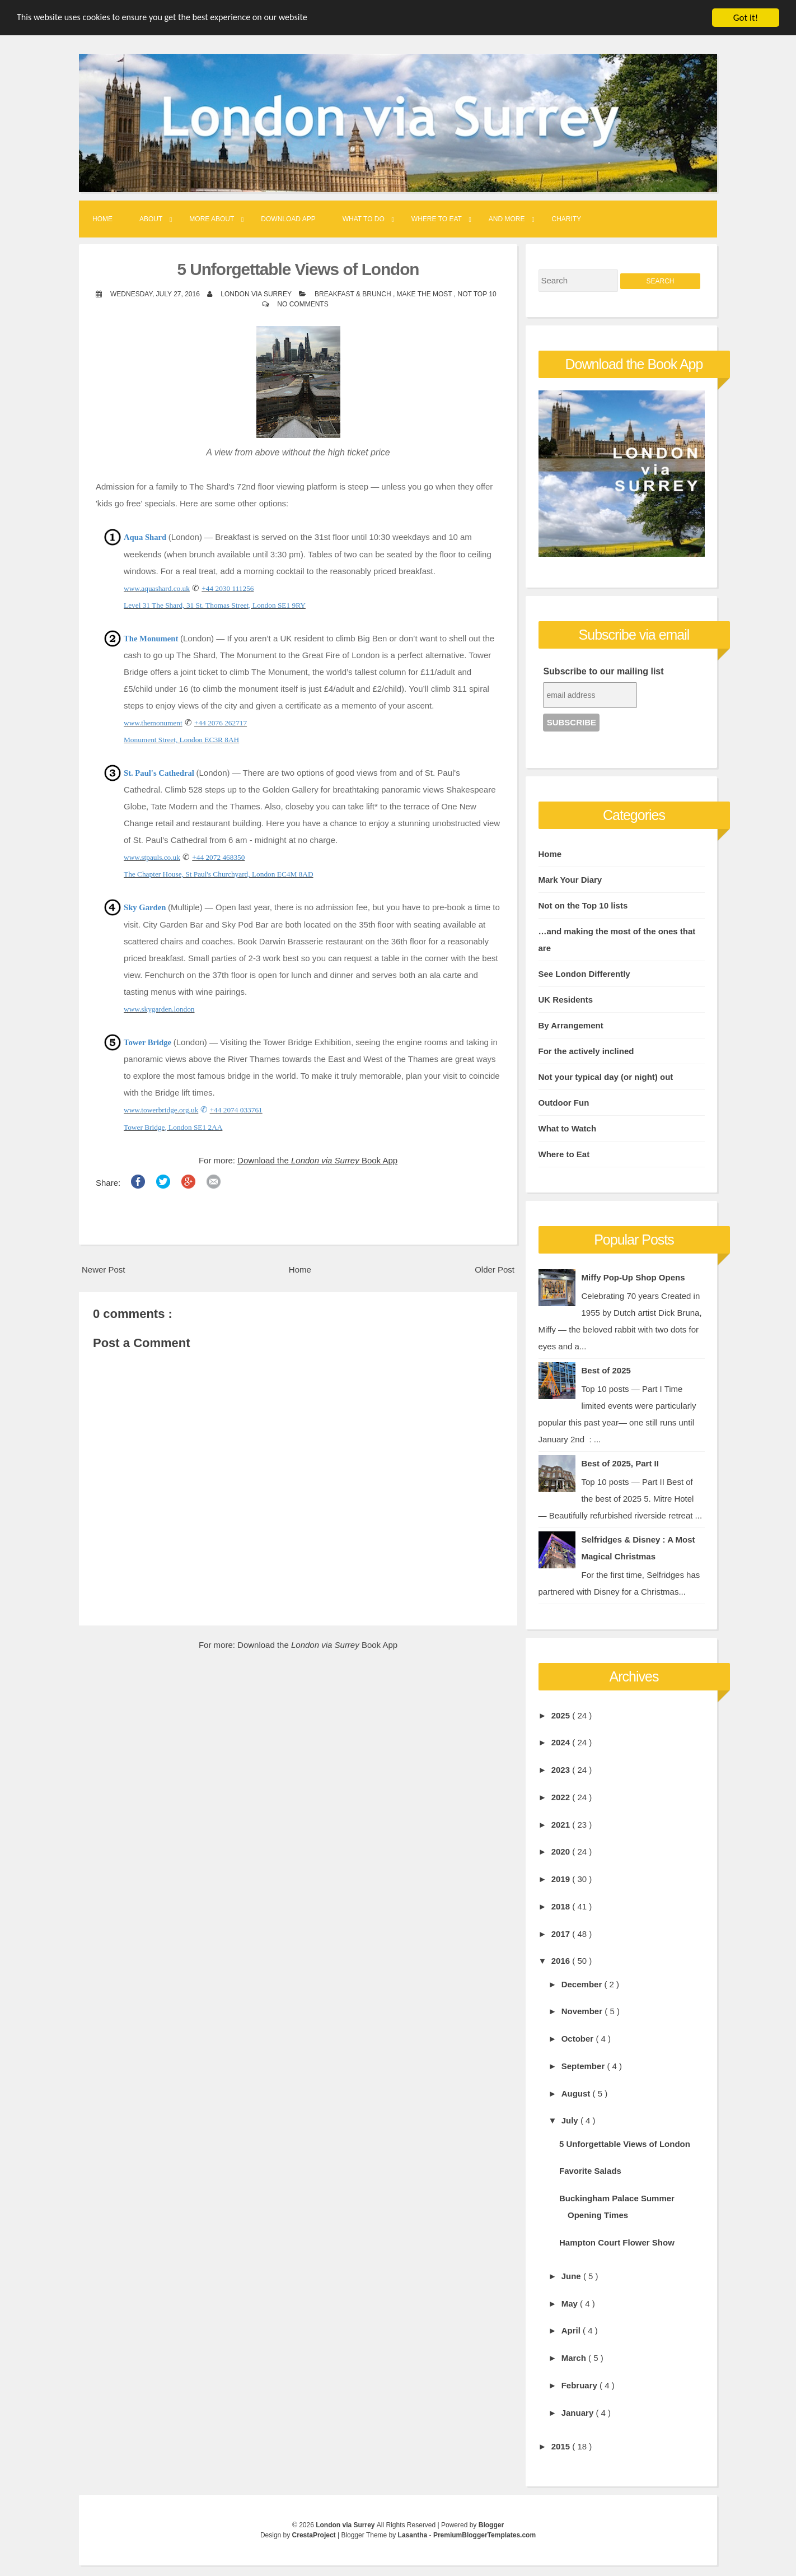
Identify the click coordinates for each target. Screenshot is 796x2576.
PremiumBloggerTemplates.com (484, 2535)
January (578, 2412)
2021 (562, 1824)
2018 (562, 1906)
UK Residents (566, 999)
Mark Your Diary (570, 879)
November (583, 2011)
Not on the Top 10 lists (583, 905)
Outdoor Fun (564, 1102)
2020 (562, 1851)
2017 (562, 1933)
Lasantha (413, 2535)
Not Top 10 (476, 294)
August (577, 2093)
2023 (562, 1769)
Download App (288, 219)
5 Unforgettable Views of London (298, 268)
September (584, 2066)
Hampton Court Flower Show (617, 2242)
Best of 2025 (606, 1370)
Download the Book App (317, 1160)
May (570, 2303)
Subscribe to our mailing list (603, 671)
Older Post (494, 1269)
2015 (562, 2446)
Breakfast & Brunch (354, 294)
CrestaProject (315, 2535)
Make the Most (425, 294)
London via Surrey (346, 2525)
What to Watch (568, 1128)
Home (102, 219)
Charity (567, 219)
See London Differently (584, 973)
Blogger (491, 2525)
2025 (562, 1715)
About (150, 219)
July (570, 2120)
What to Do (364, 219)
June (572, 2276)
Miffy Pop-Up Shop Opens (633, 1277)
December (583, 1983)
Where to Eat (436, 219)
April (572, 2330)
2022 (562, 1797)
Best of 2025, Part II (620, 1463)
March (574, 2358)
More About (211, 219)
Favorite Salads (590, 2171)
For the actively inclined (586, 1050)
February (580, 2385)
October (578, 2038)
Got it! (745, 18)
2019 (562, 1879)
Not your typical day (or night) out (606, 1076)
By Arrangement (571, 1025)
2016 (562, 1960)
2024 (562, 1742)
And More (507, 219)
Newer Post (103, 1269)
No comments (302, 304)
